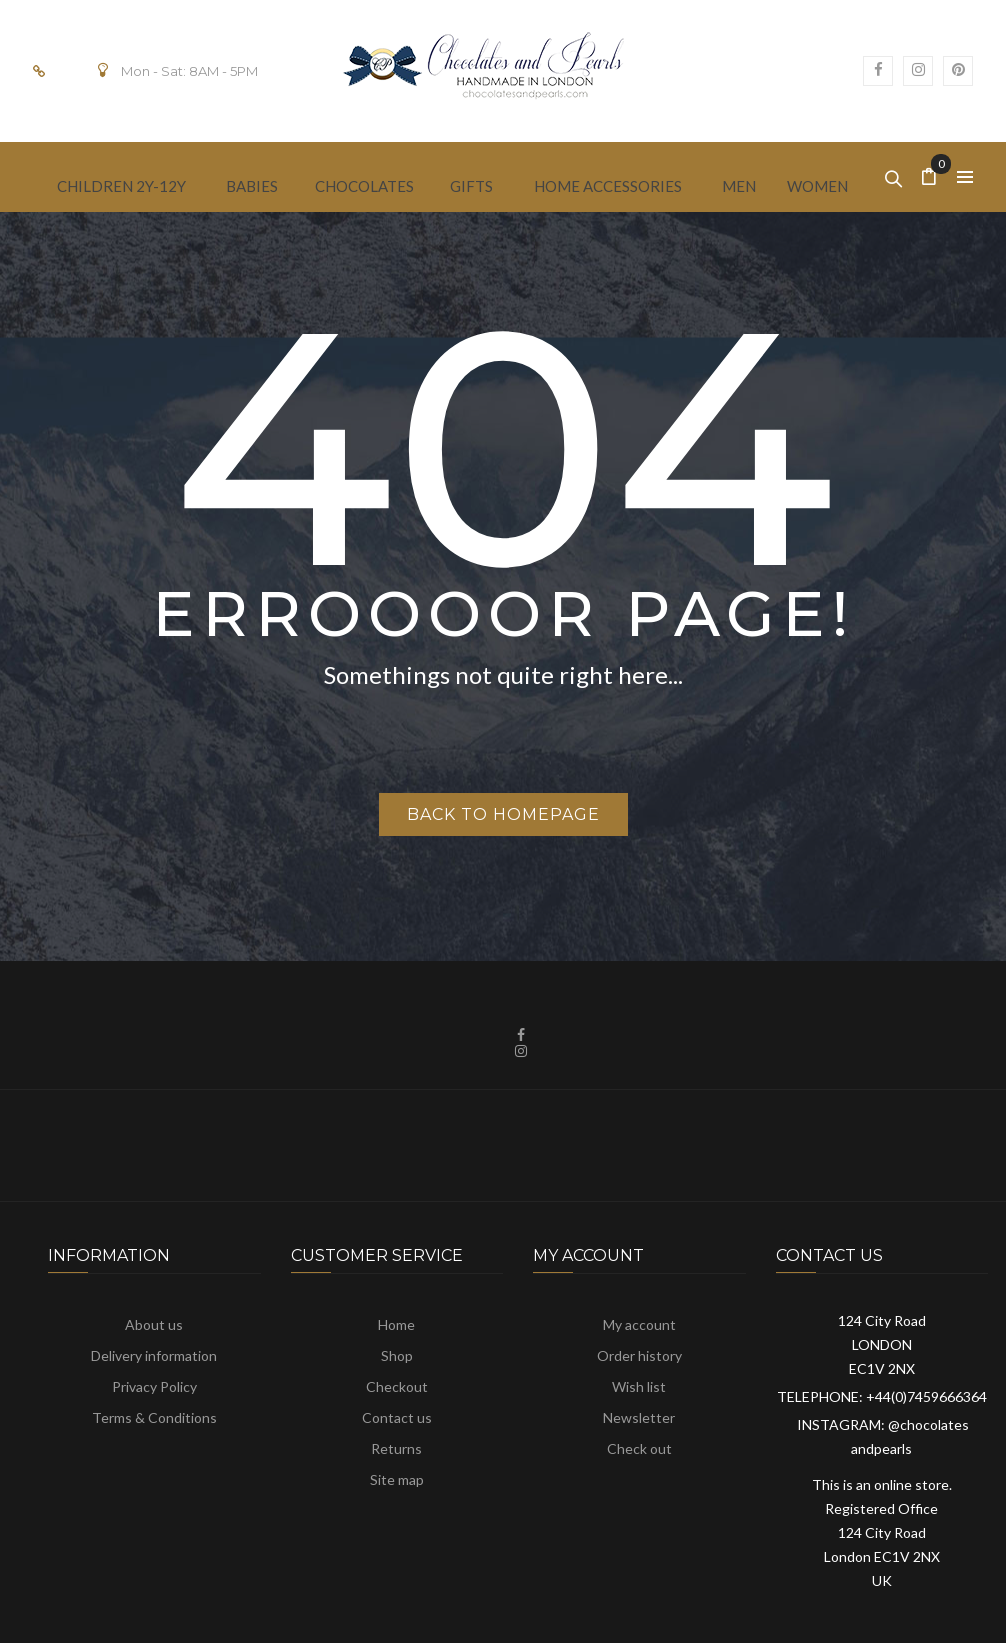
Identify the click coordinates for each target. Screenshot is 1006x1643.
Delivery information (154, 1355)
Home (396, 1324)
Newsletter (639, 1417)
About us (154, 1324)
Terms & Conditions (154, 1417)
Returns (396, 1448)
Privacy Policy (154, 1386)
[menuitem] (121, 184)
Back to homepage (503, 814)
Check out (639, 1448)
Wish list (639, 1386)
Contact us (397, 1417)
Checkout (397, 1386)
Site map (397, 1479)
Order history (639, 1355)
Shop (397, 1355)
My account (639, 1324)
